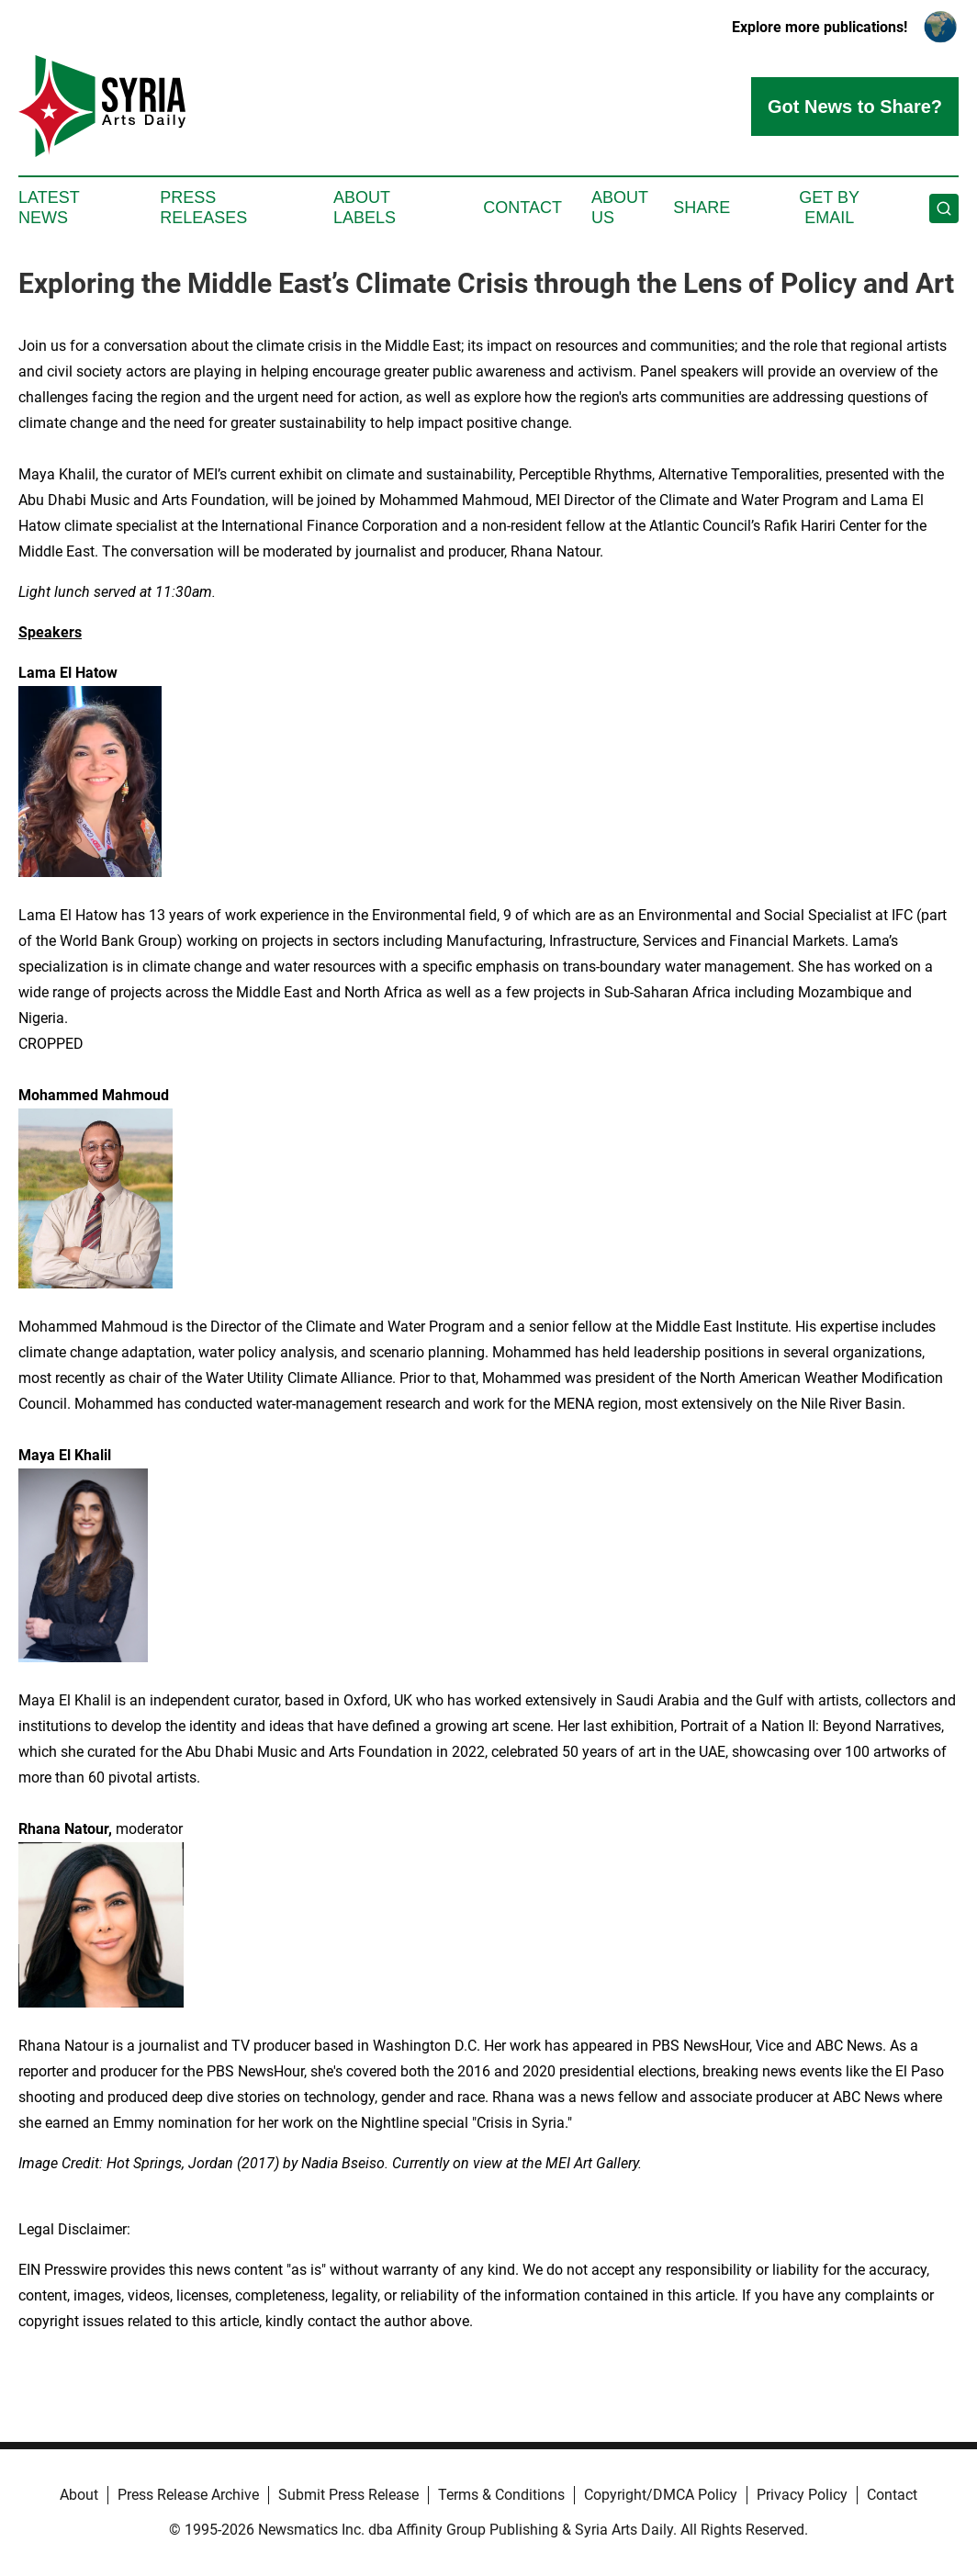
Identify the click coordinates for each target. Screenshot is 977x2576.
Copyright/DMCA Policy (660, 2494)
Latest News (48, 207)
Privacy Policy (802, 2494)
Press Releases (203, 207)
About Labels (364, 207)
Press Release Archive (188, 2494)
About (79, 2494)
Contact (522, 207)
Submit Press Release (348, 2494)
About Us (619, 207)
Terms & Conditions (501, 2494)
